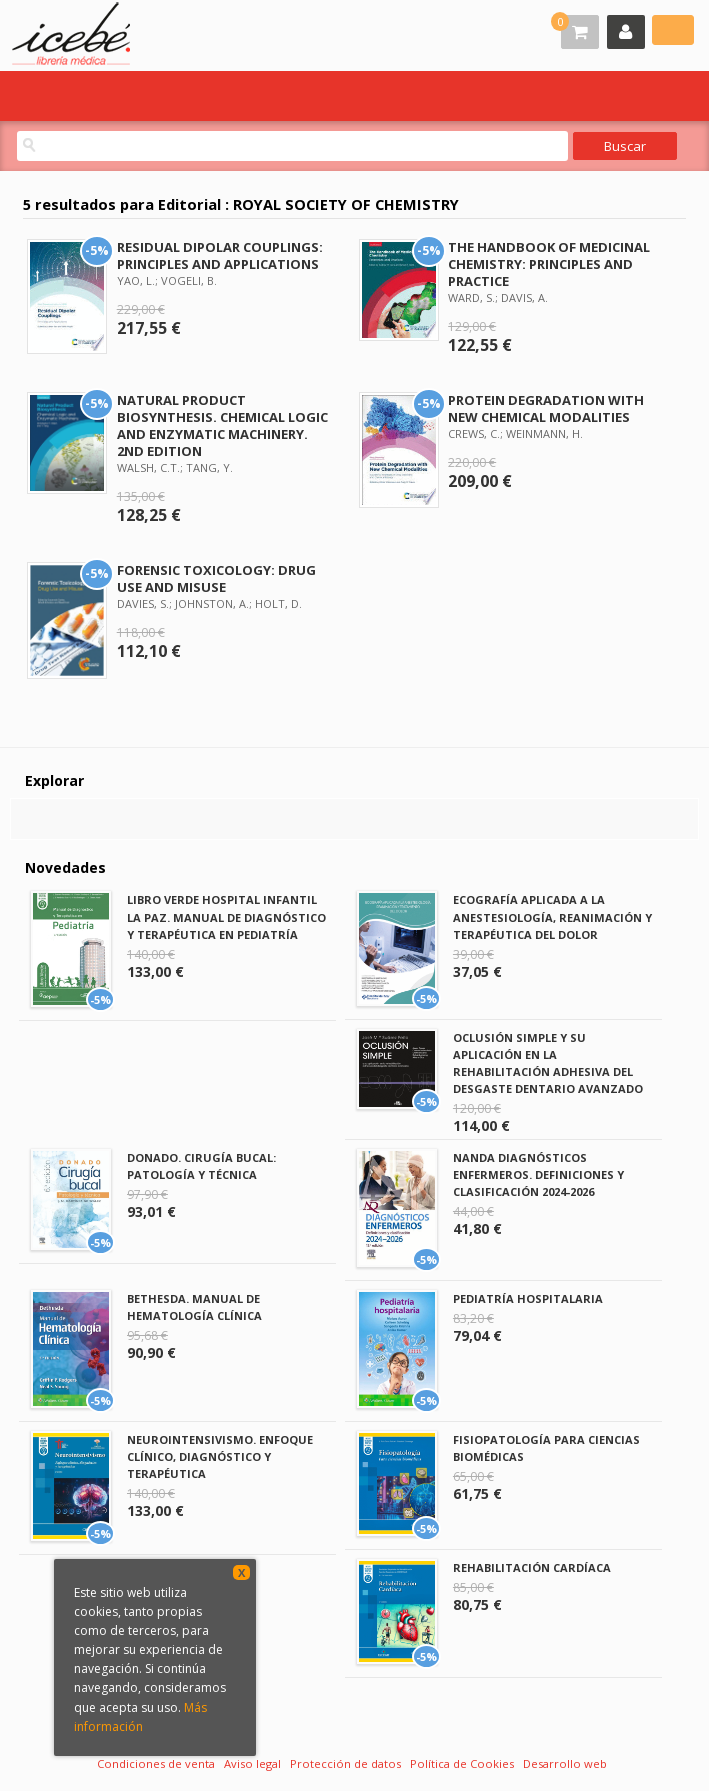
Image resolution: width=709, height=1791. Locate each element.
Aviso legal (252, 1763)
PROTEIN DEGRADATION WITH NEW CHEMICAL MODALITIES (546, 408)
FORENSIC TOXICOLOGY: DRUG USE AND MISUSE (216, 578)
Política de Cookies (462, 1763)
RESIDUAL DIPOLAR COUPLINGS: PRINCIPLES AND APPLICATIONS (220, 255)
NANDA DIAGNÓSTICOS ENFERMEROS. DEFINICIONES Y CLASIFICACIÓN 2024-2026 (538, 1174)
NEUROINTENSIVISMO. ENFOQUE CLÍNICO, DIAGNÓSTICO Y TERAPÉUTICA (220, 1456)
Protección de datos (345, 1763)
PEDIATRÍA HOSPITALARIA (528, 1298)
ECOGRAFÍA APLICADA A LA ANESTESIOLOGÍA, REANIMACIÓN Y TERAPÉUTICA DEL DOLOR (552, 916)
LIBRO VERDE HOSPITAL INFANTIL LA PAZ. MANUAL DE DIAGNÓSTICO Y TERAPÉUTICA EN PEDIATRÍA (226, 916)
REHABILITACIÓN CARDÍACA (532, 1567)
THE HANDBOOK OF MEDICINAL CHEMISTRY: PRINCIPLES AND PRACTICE (549, 264)
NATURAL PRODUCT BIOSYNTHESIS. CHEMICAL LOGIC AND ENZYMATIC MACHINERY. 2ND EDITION (222, 425)
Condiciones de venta (156, 1763)
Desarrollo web (565, 1763)
